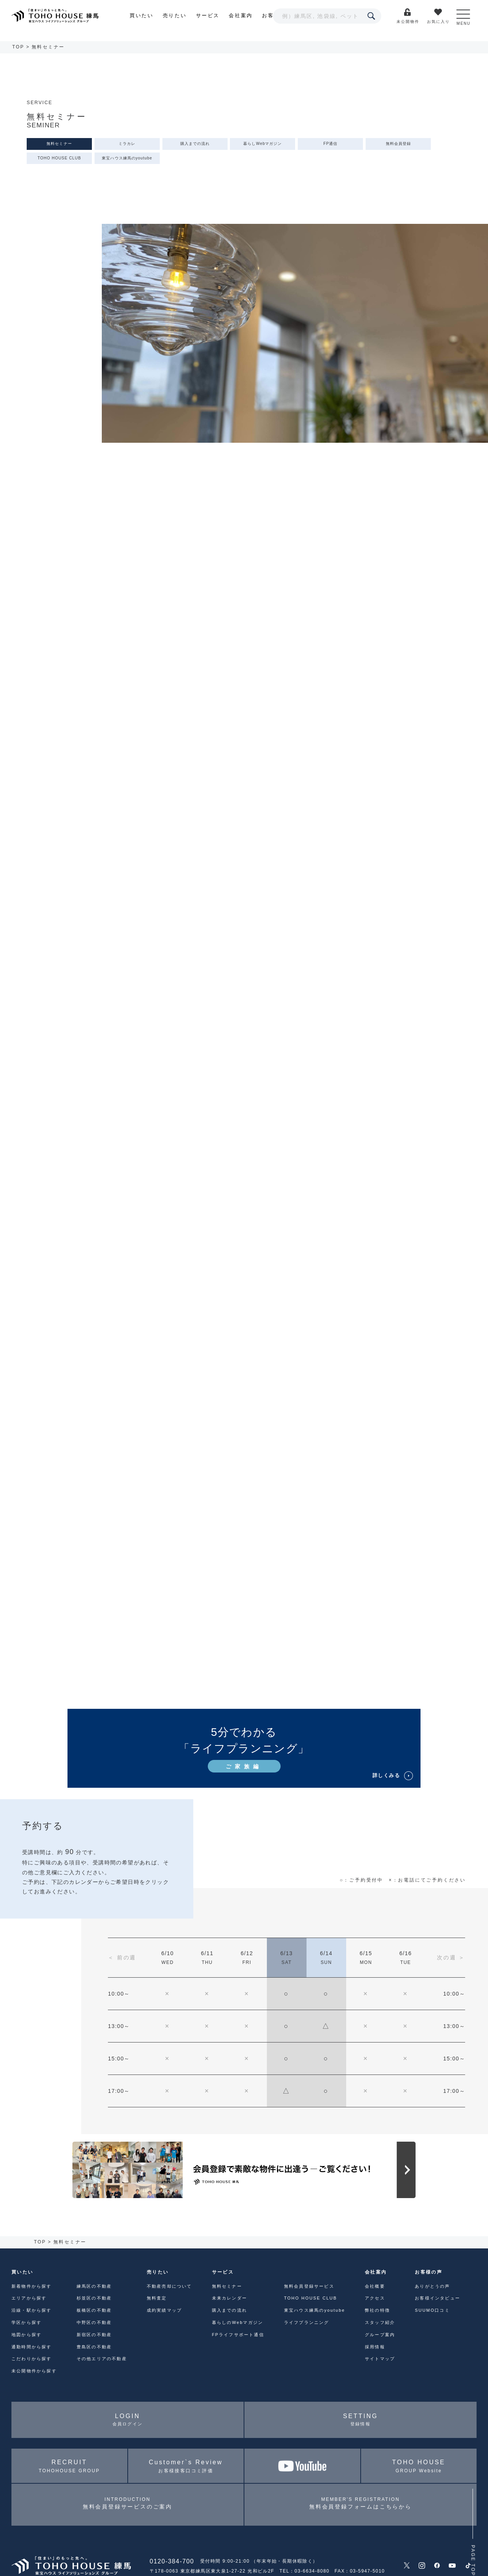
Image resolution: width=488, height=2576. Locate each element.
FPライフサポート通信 (238, 2334)
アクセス (375, 2298)
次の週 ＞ (451, 1957)
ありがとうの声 (432, 2286)
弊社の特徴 (377, 2310)
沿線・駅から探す (31, 2310)
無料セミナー (59, 143)
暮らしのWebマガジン (237, 2322)
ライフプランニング (306, 2322)
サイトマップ (380, 2358)
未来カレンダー (229, 2298)
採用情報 (375, 2347)
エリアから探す (29, 2298)
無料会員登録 (398, 143)
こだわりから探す (31, 2358)
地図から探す (26, 2334)
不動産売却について (169, 2286)
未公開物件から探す (34, 2371)
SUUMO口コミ (432, 2310)
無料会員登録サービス (309, 2286)
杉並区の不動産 (94, 2298)
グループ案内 (380, 2334)
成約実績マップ (164, 2310)
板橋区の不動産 (94, 2310)
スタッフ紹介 (380, 2322)
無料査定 (157, 2298)
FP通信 (330, 143)
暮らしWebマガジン (262, 143)
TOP (18, 47)
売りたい (174, 15)
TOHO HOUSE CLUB (59, 158)
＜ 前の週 (122, 1957)
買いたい (141, 15)
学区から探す (26, 2322)
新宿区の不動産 (94, 2334)
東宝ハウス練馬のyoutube (127, 158)
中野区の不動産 (94, 2322)
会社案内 (240, 15)
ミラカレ (127, 143)
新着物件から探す (31, 2286)
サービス (208, 15)
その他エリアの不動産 (102, 2358)
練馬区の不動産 (94, 2286)
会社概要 (375, 2286)
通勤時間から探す (31, 2347)
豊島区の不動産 (94, 2347)
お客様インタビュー (437, 2298)
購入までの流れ (195, 143)
